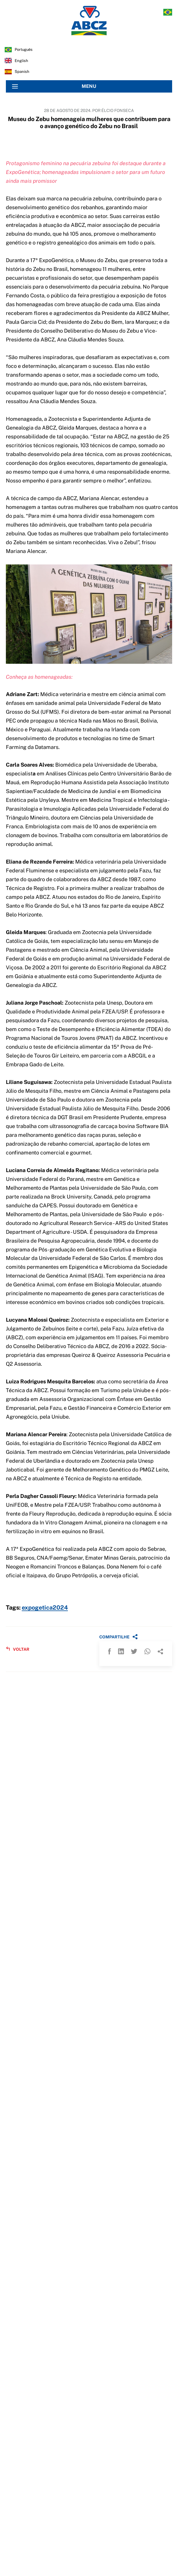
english (21, 60)
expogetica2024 (45, 1608)
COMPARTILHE (118, 1636)
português (24, 49)
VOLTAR (17, 1649)
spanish (22, 71)
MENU (54, 86)
